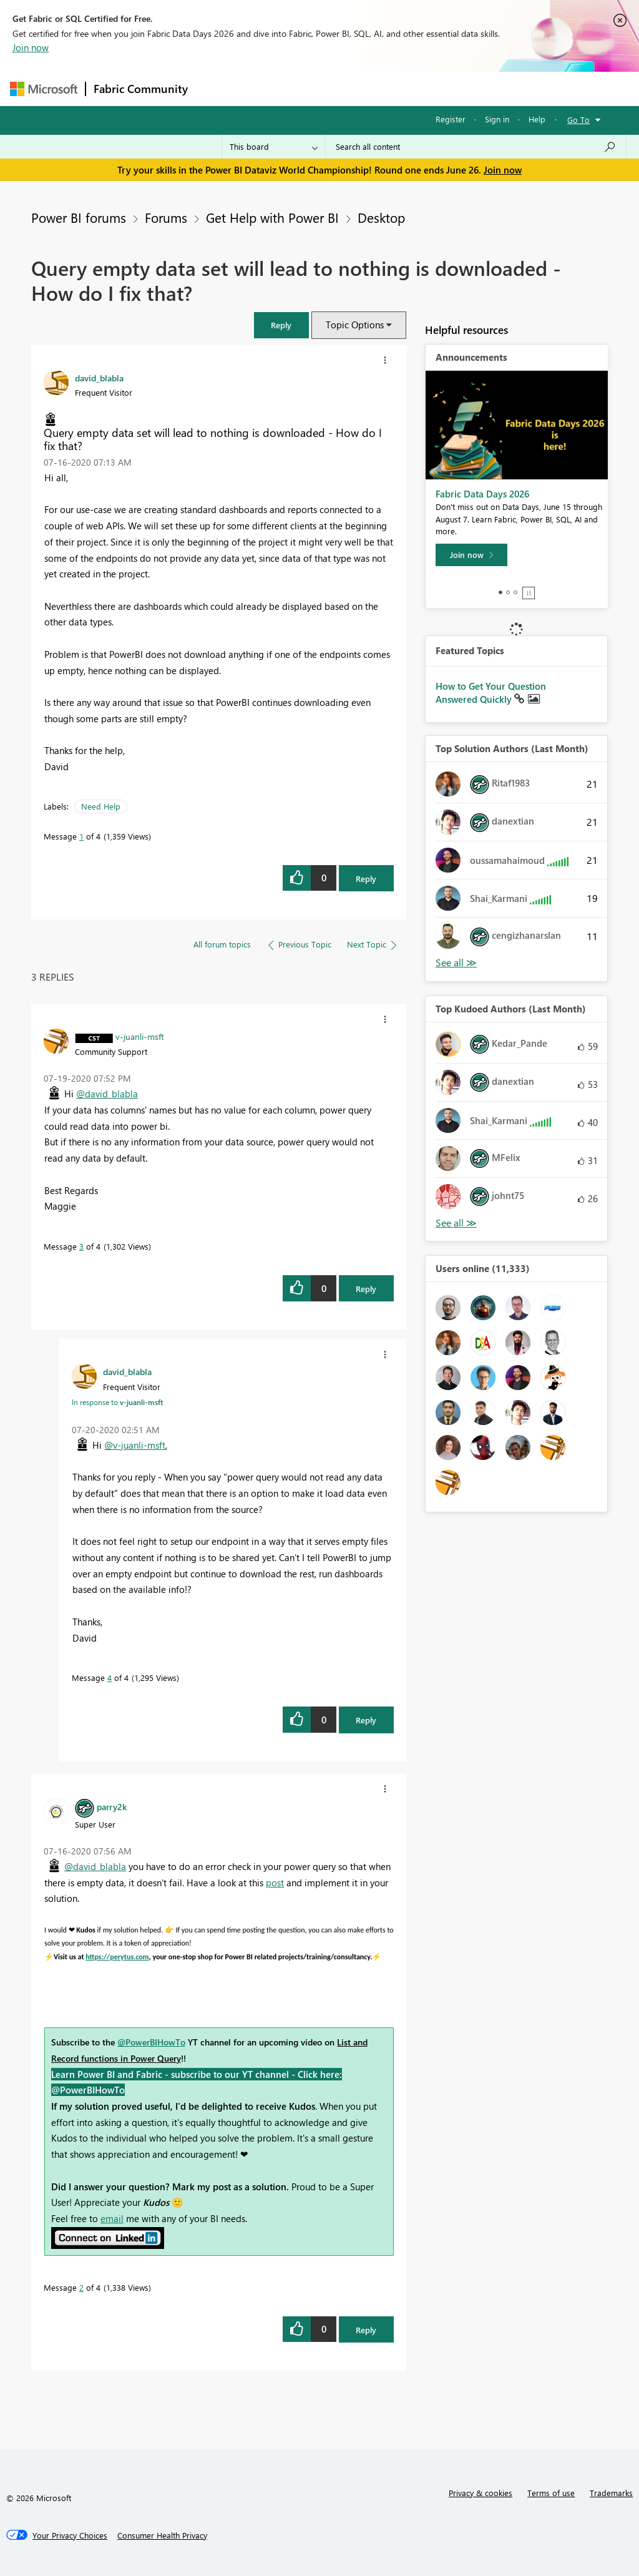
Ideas (322, 88)
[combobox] (476, 147)
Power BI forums (78, 217)
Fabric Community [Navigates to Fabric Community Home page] (141, 88)
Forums (216, 88)
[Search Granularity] (273, 147)
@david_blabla (107, 1093)
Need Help (100, 806)
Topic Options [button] (355, 324)
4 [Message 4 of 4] (109, 1677)
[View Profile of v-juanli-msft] (139, 1036)
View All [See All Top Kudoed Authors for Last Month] (456, 1223)
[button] (281, 325)
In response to (117, 1402)
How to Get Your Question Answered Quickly (491, 693)
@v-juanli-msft (134, 1445)
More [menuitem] (476, 88)
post (275, 1882)
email (112, 2218)
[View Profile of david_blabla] (99, 377)
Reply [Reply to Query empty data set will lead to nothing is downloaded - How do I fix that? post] (366, 878)
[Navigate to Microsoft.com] (43, 89)
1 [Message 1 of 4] (81, 836)
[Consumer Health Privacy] (162, 2535)
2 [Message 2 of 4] (81, 2287)
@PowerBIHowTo (151, 2042)
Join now (30, 47)
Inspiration (271, 88)
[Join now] (471, 555)
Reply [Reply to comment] (366, 1288)
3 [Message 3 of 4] (81, 1246)
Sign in (497, 119)
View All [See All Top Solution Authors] (456, 963)
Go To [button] (578, 119)
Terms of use (551, 2492)
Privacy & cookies (480, 2492)
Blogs (434, 88)
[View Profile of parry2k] (112, 1806)
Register (451, 119)
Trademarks (611, 2492)
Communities (377, 88)
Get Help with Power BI (272, 217)
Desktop (381, 217)
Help (537, 119)
